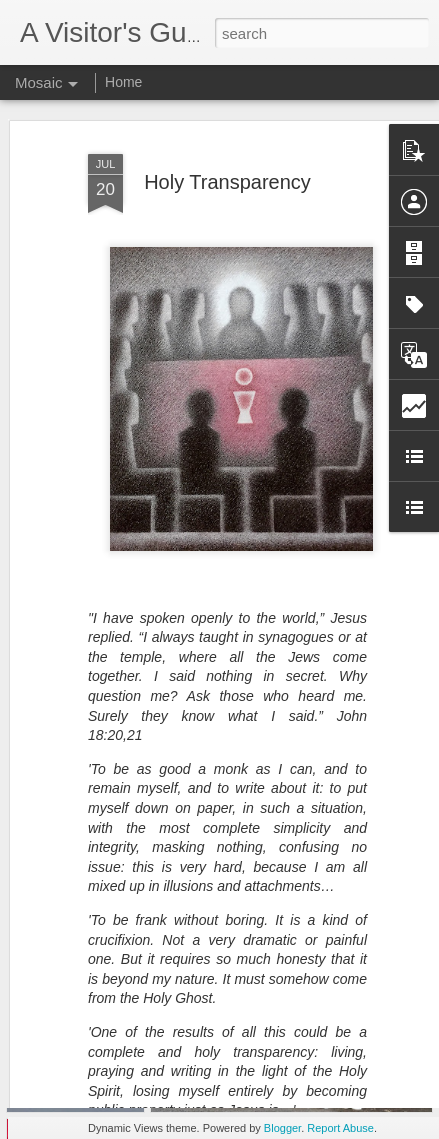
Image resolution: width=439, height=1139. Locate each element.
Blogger (282, 1128)
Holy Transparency (227, 144)
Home (123, 82)
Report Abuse (340, 1128)
